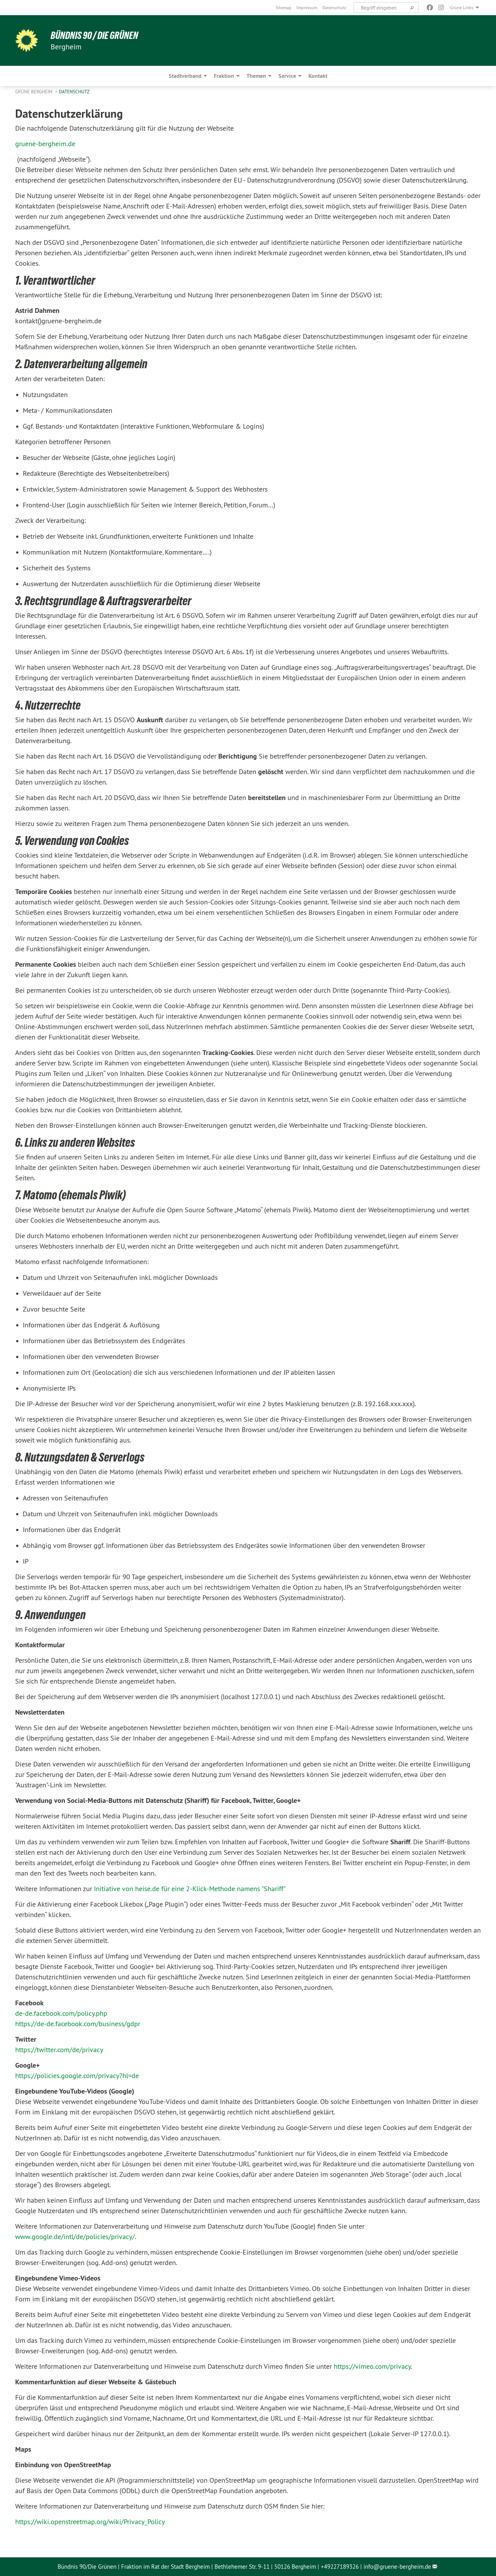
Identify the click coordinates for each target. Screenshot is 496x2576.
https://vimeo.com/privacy (372, 2366)
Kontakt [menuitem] (317, 75)
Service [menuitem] (287, 75)
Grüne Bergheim (34, 92)
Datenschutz (334, 7)
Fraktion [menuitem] (224, 75)
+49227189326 (340, 2566)
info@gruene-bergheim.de (397, 2566)
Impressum (306, 7)
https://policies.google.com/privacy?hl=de (77, 2075)
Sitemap (283, 7)
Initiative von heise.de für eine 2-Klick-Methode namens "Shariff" (190, 1888)
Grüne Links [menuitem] (461, 7)
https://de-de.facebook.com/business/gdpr (77, 2023)
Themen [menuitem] (256, 75)
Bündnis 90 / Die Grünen (94, 35)
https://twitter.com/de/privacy (59, 2049)
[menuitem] (283, 7)
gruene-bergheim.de (45, 143)
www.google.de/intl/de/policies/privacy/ (75, 2236)
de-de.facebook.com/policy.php (61, 2013)
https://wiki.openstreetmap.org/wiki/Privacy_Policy (90, 2521)
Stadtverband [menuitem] (185, 75)
